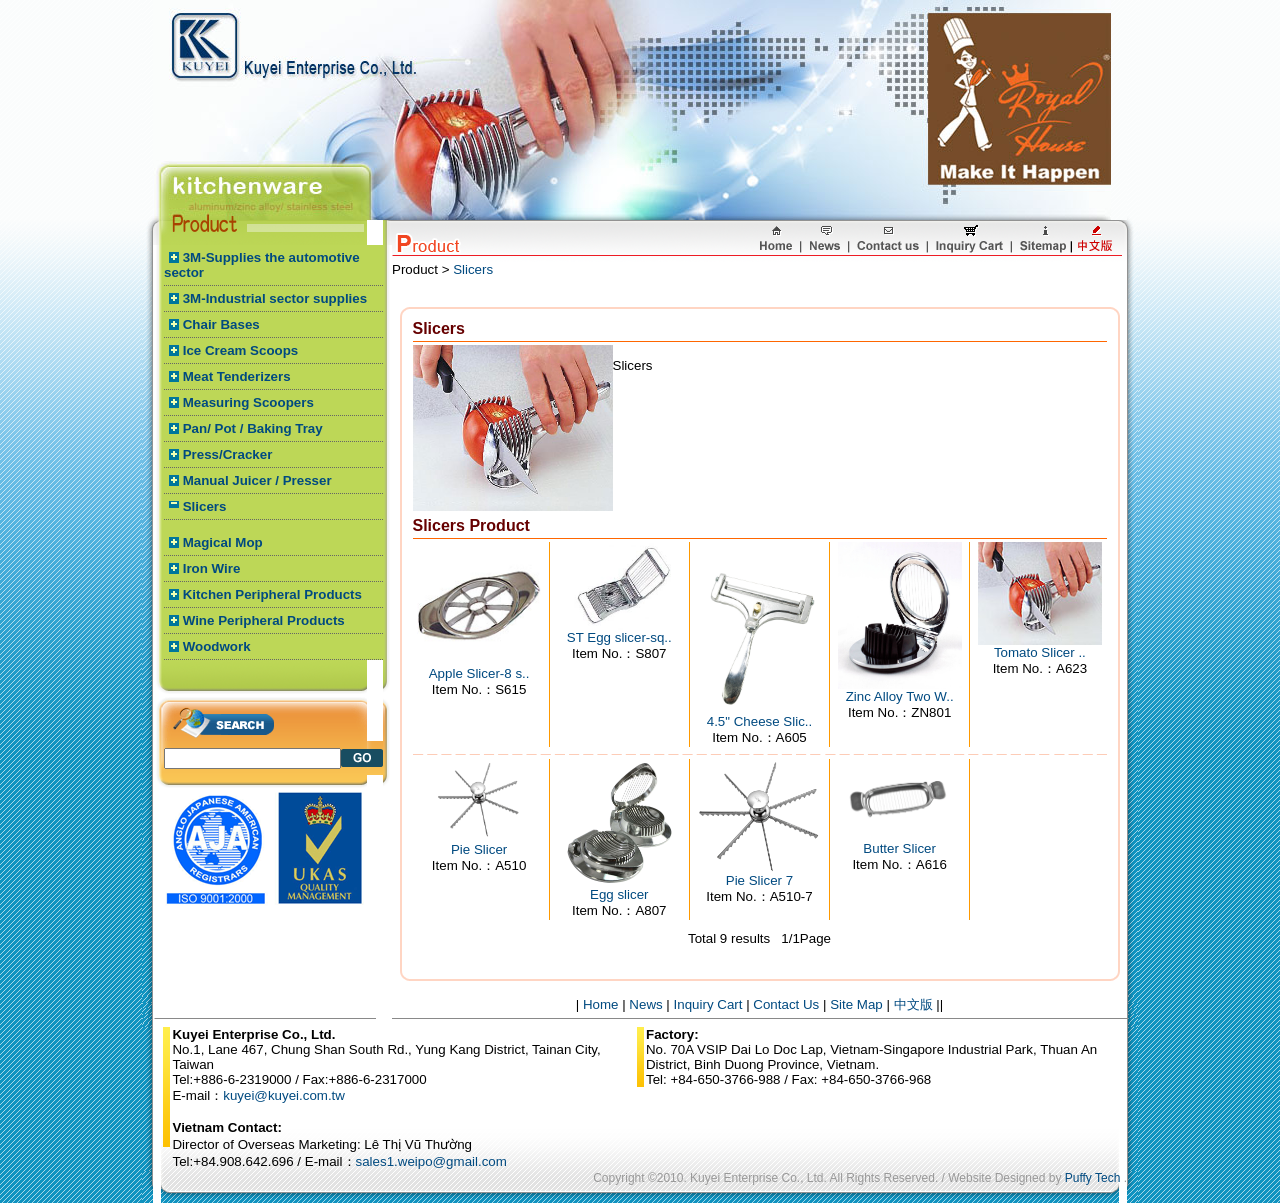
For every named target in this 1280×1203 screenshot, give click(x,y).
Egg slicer (619, 894)
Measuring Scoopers (248, 402)
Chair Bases (221, 324)
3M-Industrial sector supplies (275, 298)
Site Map (856, 1004)
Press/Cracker (228, 454)
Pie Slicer (479, 849)
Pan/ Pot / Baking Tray (253, 428)
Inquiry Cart (708, 1004)
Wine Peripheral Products (264, 620)
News (645, 1004)
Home (601, 1004)
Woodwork (217, 646)
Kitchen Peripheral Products (272, 594)
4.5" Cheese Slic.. (760, 721)
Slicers (205, 506)
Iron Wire (212, 568)
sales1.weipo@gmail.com (431, 1161)
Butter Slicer (899, 848)
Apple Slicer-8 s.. (479, 673)
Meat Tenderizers (237, 376)
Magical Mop (223, 542)
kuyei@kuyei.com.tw (284, 1095)
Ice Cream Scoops (241, 350)
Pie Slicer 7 (759, 880)
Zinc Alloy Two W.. (900, 696)
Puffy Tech (1093, 1178)
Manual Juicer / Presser (257, 480)
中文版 (913, 1004)
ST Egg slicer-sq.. (619, 637)
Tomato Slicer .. (1040, 652)
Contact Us (786, 1004)
